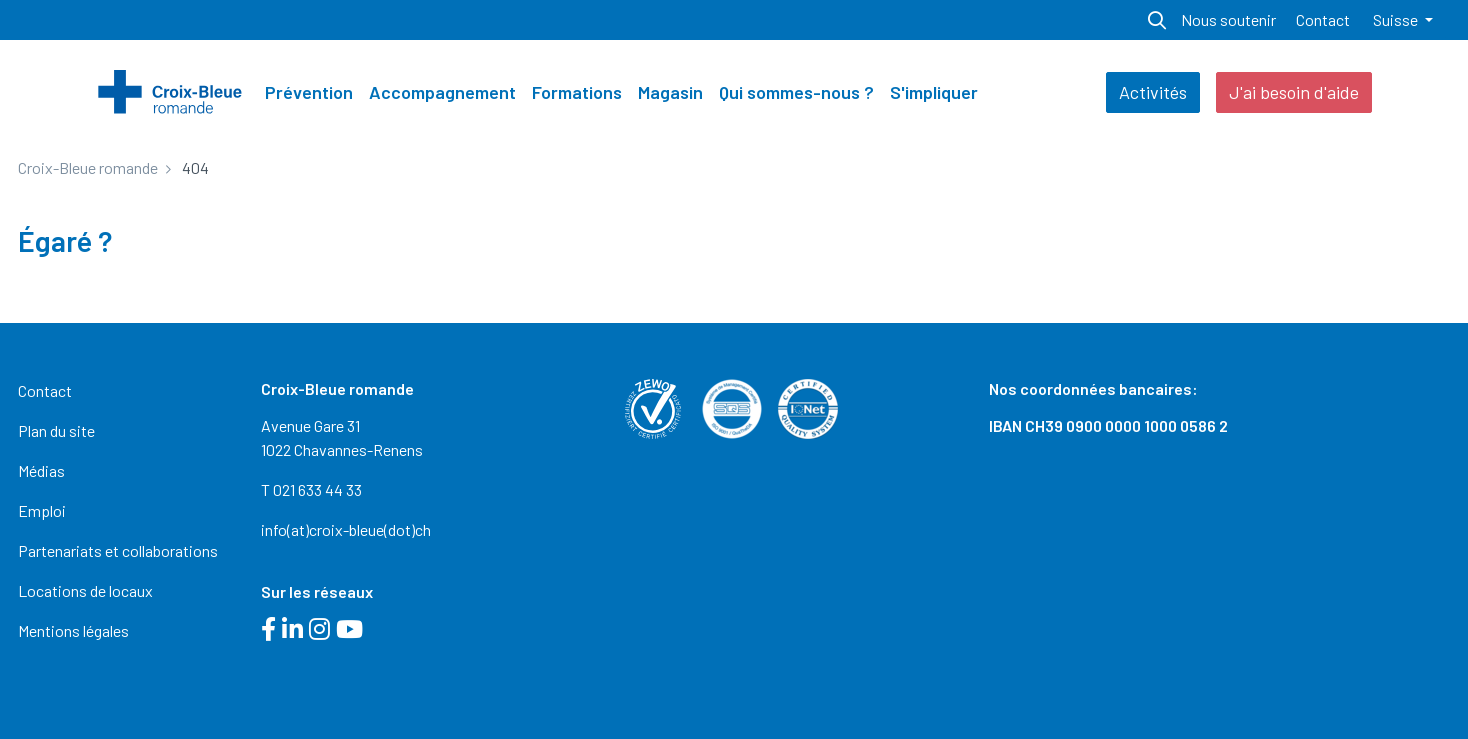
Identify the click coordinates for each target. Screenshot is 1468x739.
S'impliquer (934, 92)
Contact (1323, 19)
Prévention (309, 92)
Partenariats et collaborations (118, 550)
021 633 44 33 (317, 489)
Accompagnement (442, 92)
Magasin (670, 92)
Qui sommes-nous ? (796, 92)
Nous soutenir (1228, 19)
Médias (41, 470)
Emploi (42, 510)
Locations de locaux (85, 590)
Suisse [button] (1397, 19)
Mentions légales (73, 630)
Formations (577, 92)
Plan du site (56, 430)
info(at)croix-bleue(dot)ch (346, 529)
